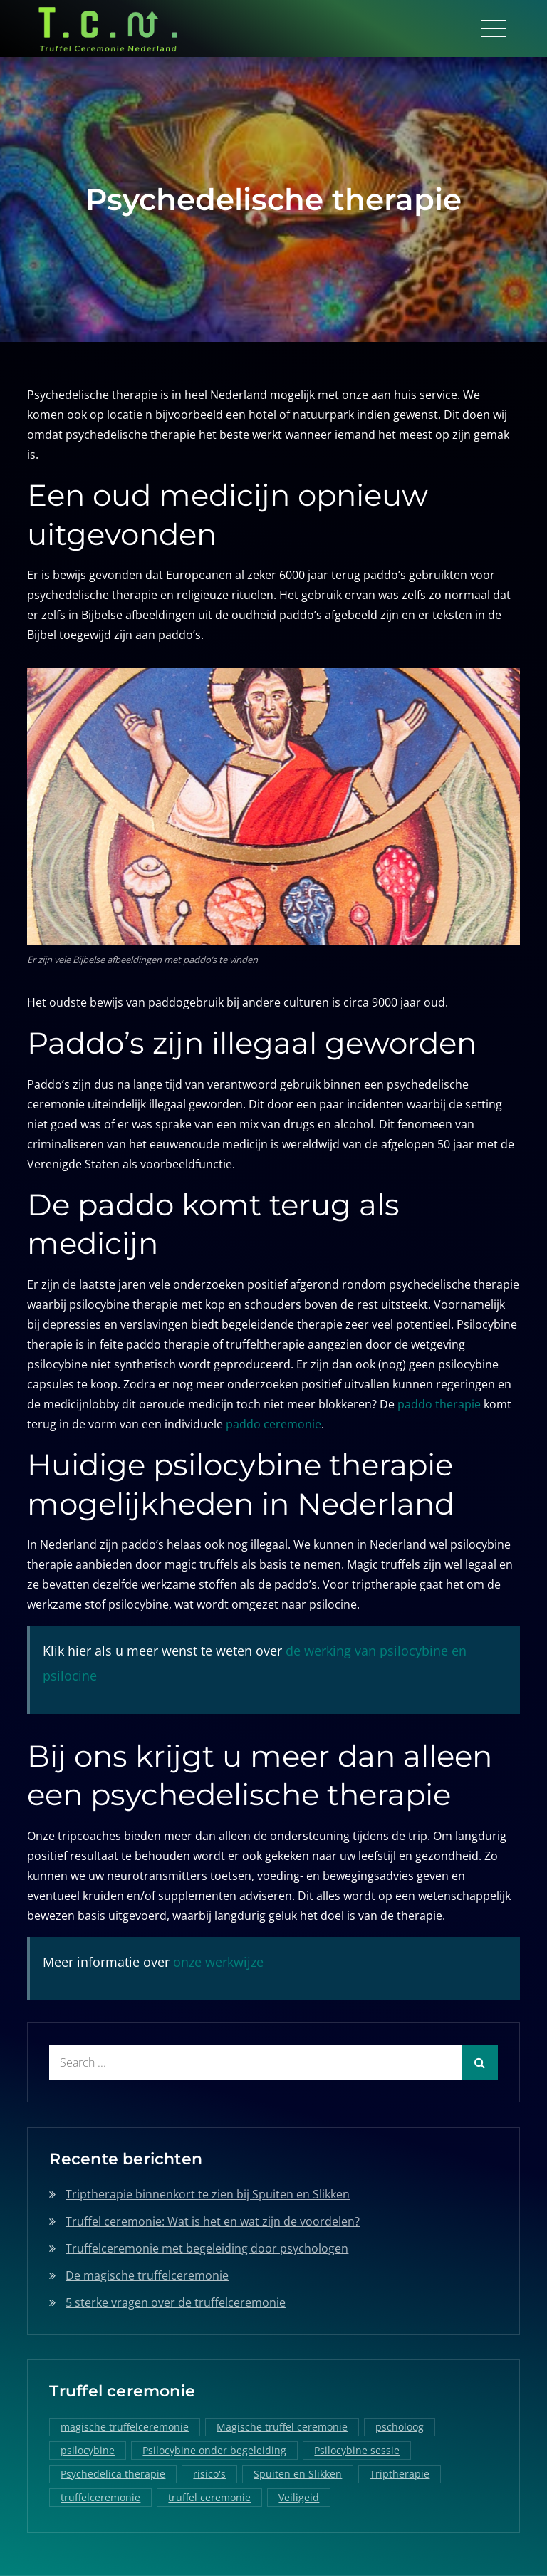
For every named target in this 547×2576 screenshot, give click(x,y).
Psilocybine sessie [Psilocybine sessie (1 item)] (357, 2450)
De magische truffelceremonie (147, 2275)
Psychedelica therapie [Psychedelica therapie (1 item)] (113, 2474)
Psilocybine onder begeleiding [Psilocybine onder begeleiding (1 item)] (214, 2450)
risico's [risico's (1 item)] (209, 2474)
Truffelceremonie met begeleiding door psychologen (207, 2248)
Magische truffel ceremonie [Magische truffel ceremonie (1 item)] (282, 2427)
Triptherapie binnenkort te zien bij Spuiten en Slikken (208, 2194)
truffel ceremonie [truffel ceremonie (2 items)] (209, 2497)
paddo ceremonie (273, 1424)
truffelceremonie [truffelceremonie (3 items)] (100, 2497)
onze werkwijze (218, 1961)
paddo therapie (439, 1404)
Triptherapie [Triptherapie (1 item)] (399, 2474)
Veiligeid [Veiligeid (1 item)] (298, 2497)
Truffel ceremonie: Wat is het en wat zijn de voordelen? (213, 2221)
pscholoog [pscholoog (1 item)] (399, 2427)
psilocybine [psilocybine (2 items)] (88, 2450)
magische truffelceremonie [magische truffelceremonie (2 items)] (125, 2427)
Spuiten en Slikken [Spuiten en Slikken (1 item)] (298, 2474)
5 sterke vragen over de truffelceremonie (176, 2302)
